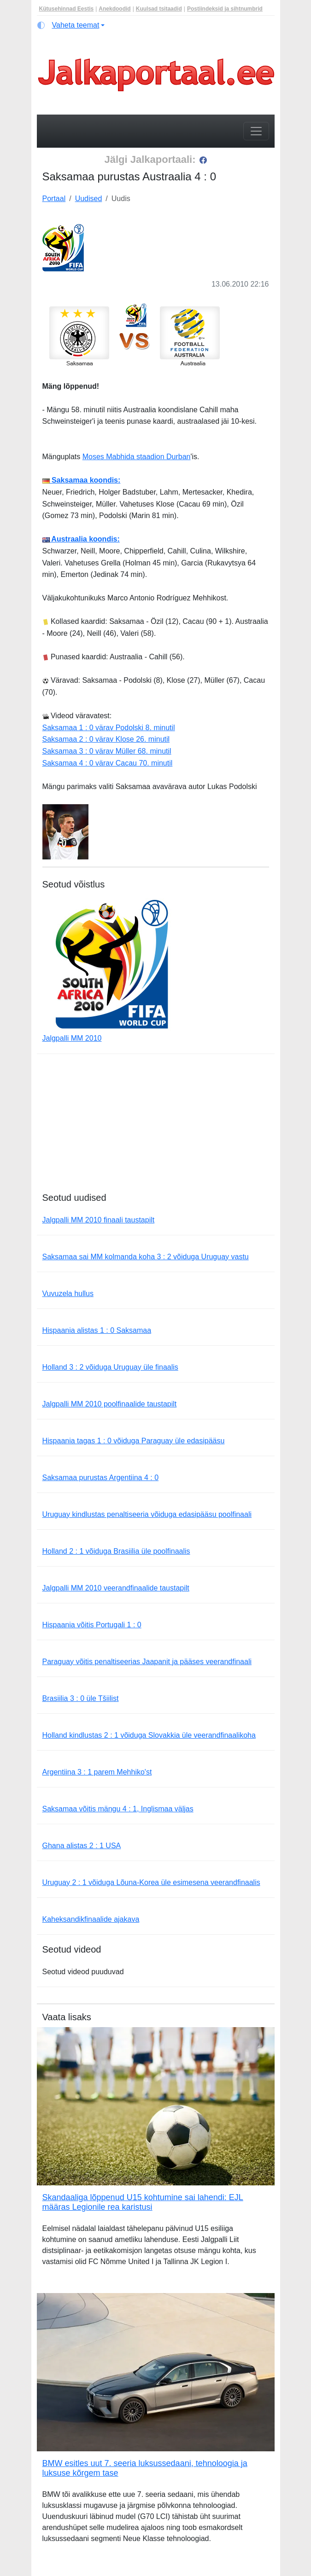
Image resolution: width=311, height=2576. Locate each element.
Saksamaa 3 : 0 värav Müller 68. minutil (106, 751)
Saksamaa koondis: (81, 480)
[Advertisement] (156, 1127)
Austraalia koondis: (81, 539)
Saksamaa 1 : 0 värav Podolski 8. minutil (108, 728)
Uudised (88, 198)
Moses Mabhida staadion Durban (136, 457)
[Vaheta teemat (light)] (71, 25)
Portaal (54, 198)
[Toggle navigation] (256, 131)
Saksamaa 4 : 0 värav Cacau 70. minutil (107, 763)
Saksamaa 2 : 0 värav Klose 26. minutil (106, 739)
